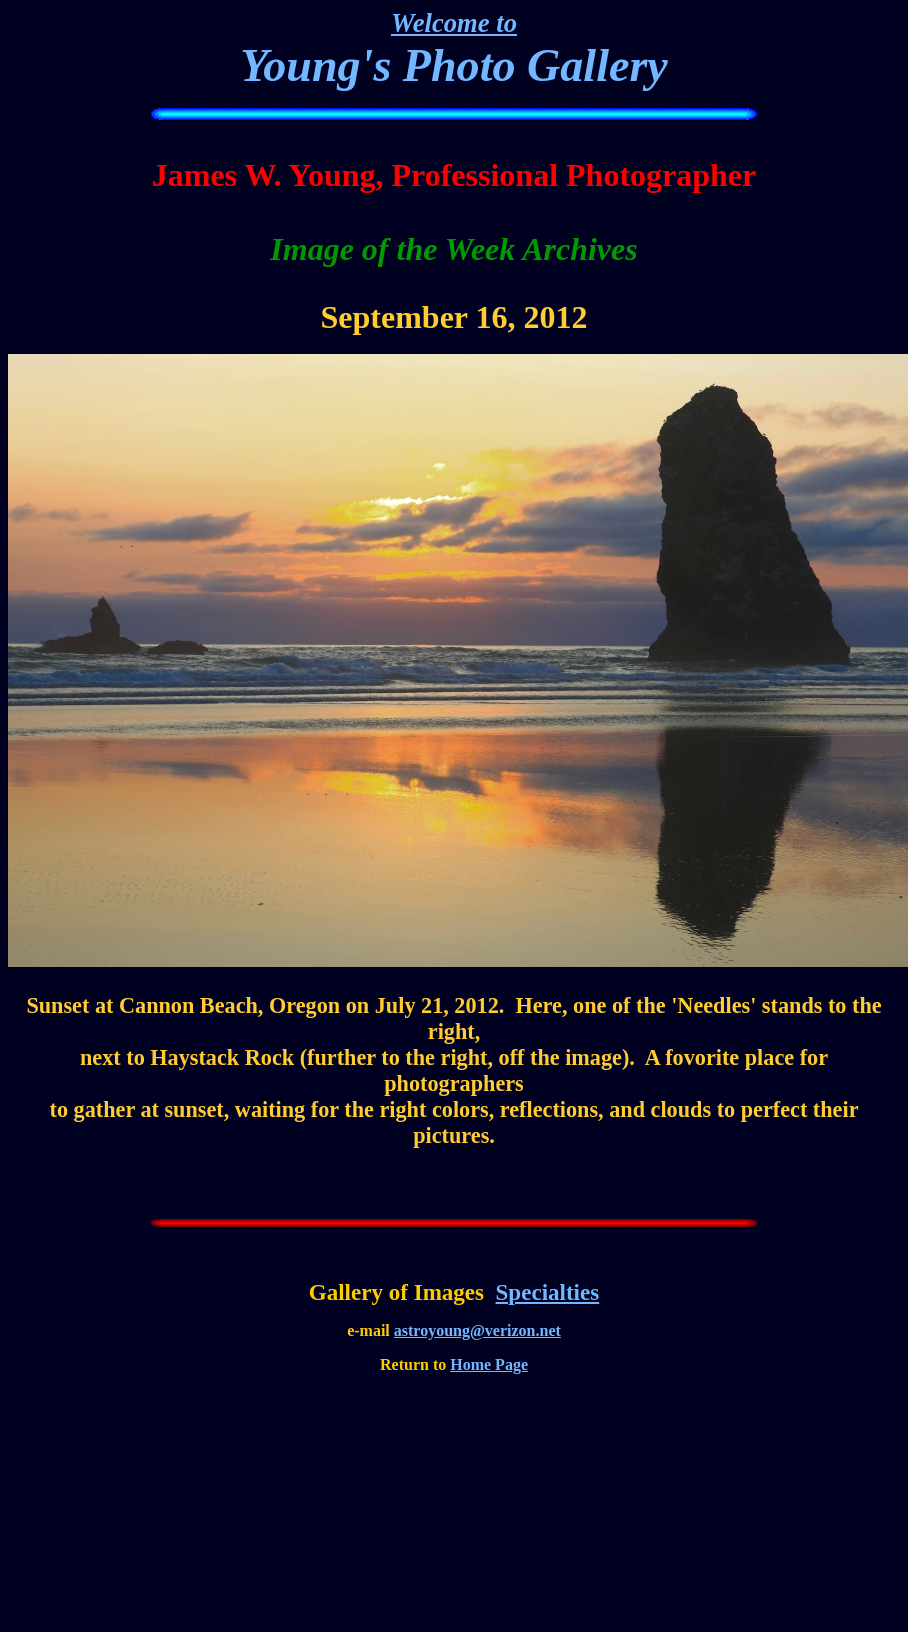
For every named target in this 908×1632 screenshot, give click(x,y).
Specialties (548, 1292)
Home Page (489, 1364)
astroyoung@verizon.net (477, 1330)
